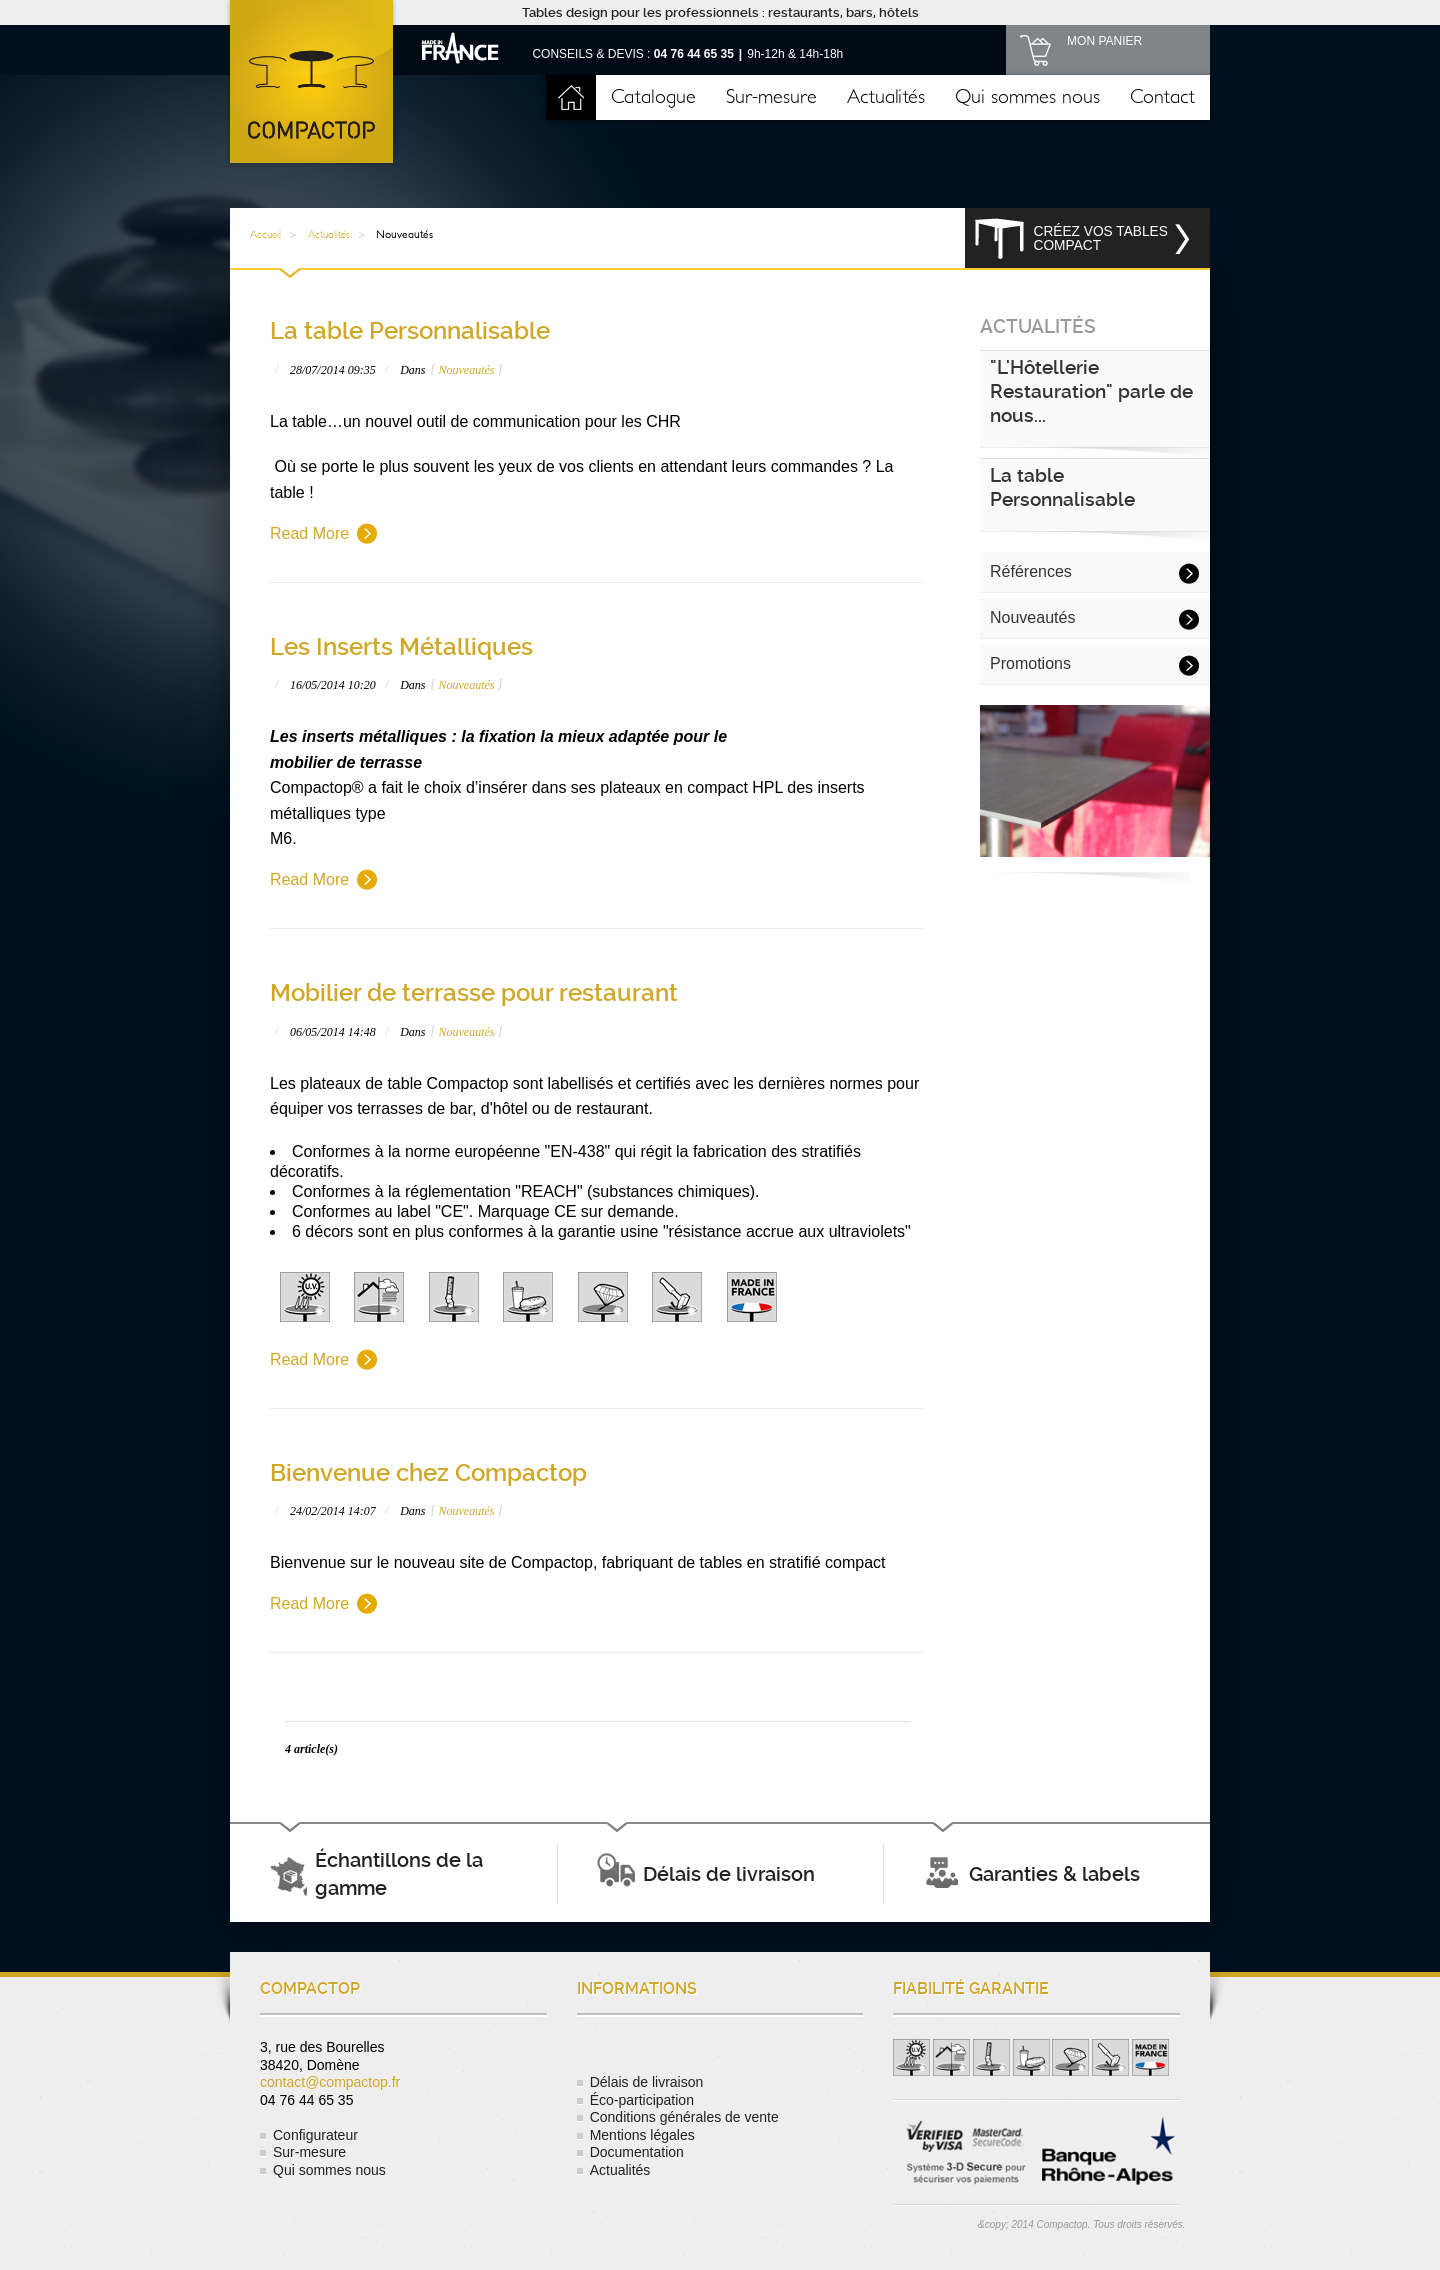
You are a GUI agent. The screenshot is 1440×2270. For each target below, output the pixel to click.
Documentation (637, 2152)
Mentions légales (642, 2135)
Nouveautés (466, 370)
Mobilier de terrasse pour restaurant (474, 993)
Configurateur (315, 2135)
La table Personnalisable (410, 331)
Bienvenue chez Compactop (428, 1473)
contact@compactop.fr (330, 2082)
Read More (309, 533)
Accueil (571, 97)
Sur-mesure (771, 97)
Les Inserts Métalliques (401, 647)
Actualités (886, 97)
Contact (1162, 97)
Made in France (460, 47)
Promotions (1030, 663)
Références (1031, 571)
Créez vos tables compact (1101, 238)
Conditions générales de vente (684, 2117)
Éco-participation (642, 2100)
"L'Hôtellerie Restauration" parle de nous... (1091, 391)
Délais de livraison (647, 2082)
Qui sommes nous (1027, 97)
